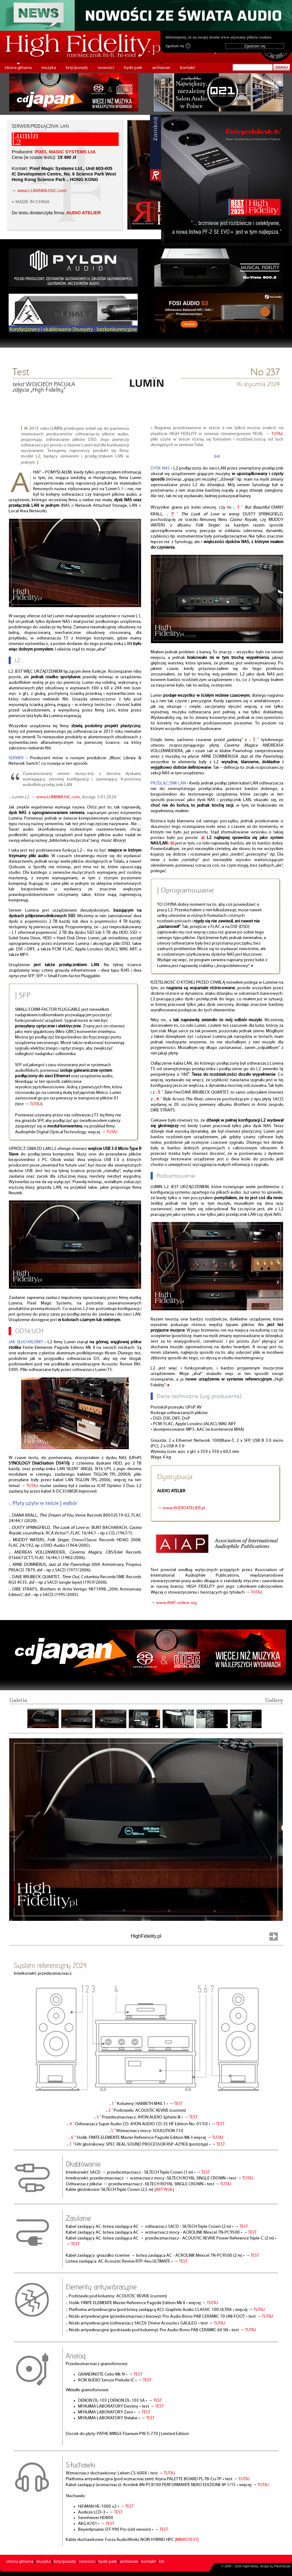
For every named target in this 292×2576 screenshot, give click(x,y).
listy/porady (77, 68)
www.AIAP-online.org (176, 1603)
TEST (178, 2104)
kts (161, 2561)
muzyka (48, 68)
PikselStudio (282, 2566)
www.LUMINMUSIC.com (42, 190)
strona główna (18, 68)
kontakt (187, 68)
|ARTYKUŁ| (164, 2189)
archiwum (161, 68)
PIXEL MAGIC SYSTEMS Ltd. (65, 151)
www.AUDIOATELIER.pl (184, 1508)
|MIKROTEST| (187, 2540)
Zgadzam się (177, 46)
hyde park (133, 68)
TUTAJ (35, 1104)
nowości (106, 68)
